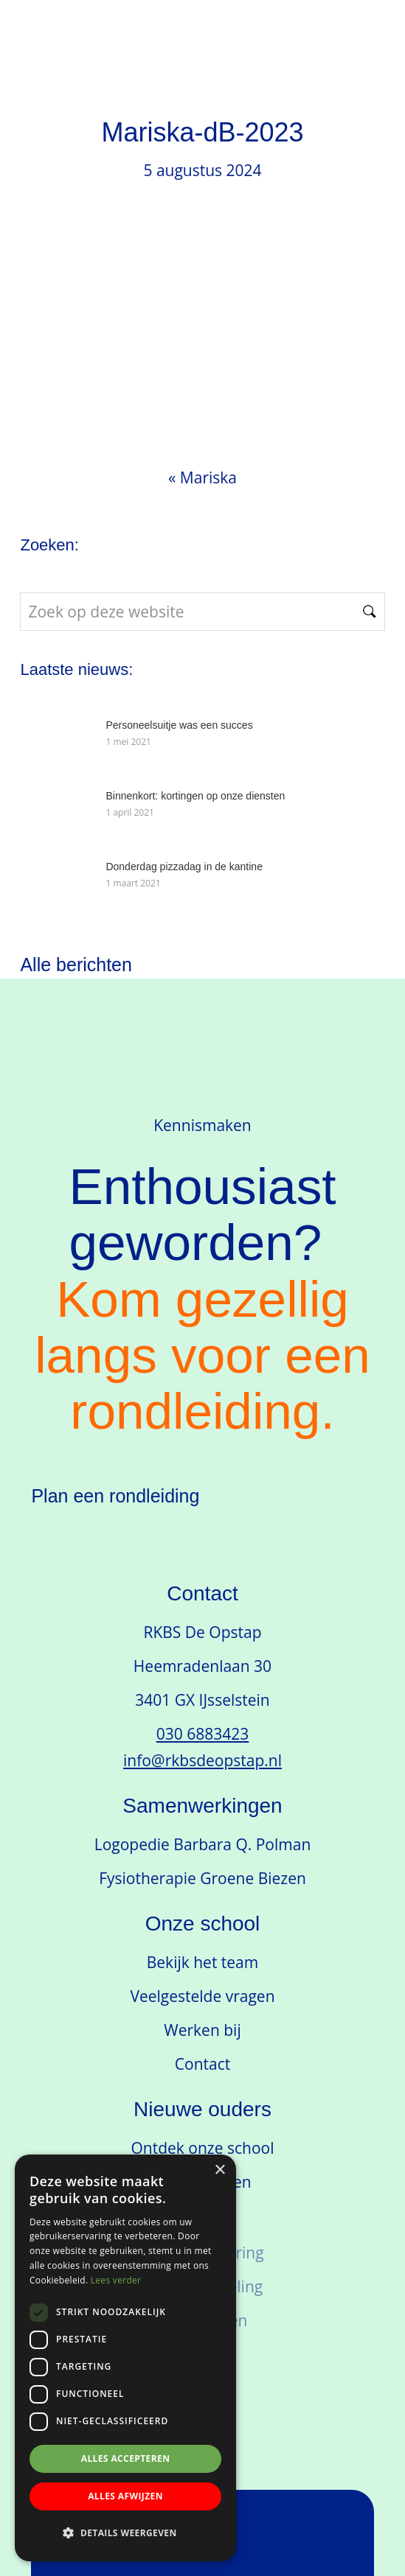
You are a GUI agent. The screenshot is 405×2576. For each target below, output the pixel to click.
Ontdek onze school (202, 2148)
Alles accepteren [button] (125, 2458)
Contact (202, 2064)
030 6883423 (202, 1733)
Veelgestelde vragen (202, 1996)
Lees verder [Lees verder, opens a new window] (116, 2280)
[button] (125, 2533)
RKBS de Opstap (152, 49)
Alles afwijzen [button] (125, 2496)
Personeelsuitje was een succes (178, 725)
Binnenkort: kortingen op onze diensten (195, 796)
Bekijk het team (202, 1962)
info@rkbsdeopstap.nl (202, 1760)
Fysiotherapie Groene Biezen (202, 1878)
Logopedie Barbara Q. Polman (202, 1844)
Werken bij (202, 2030)
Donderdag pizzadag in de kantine (184, 866)
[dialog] (125, 2358)
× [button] (219, 2170)
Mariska (208, 477)
